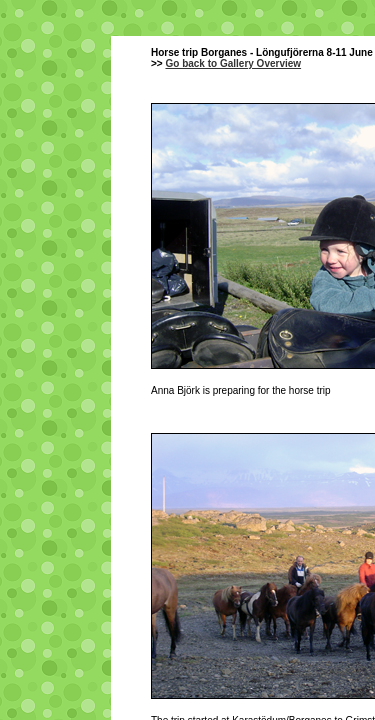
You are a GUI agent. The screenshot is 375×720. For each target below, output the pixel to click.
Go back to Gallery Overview (233, 63)
